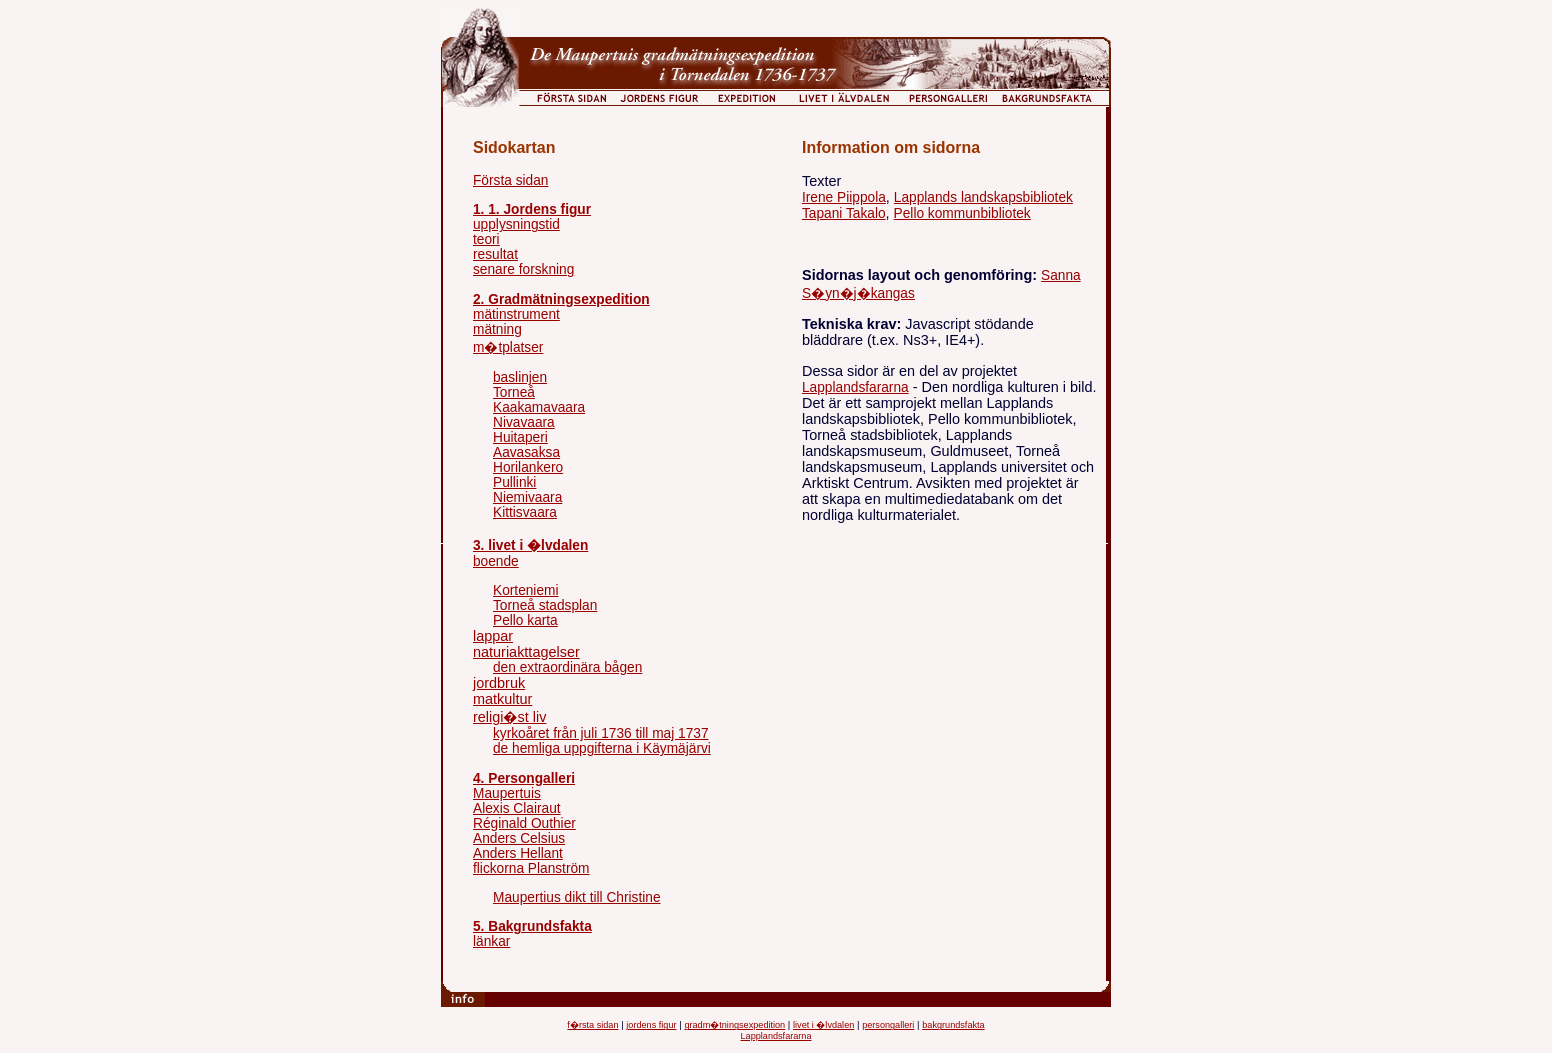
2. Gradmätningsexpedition (561, 299)
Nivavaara (524, 422)
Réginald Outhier (524, 823)
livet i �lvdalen (823, 1025)
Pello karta (525, 620)
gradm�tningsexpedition (734, 1025)
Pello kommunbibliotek (962, 213)
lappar (493, 636)
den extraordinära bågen (567, 667)
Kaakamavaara (539, 407)
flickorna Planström (531, 868)
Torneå (514, 392)
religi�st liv (509, 717)
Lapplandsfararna (855, 387)
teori (486, 239)
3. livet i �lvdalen (530, 545)
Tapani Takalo (844, 213)
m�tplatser (508, 347)
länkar (491, 941)
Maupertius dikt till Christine (577, 897)
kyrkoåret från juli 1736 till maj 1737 (601, 733)
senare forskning (523, 269)
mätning (497, 329)
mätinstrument (516, 314)
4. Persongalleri (524, 778)
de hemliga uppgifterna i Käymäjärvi (602, 748)
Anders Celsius (519, 838)
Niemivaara (527, 497)
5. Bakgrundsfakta (532, 926)
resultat (495, 254)
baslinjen (520, 377)
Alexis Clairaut (517, 808)
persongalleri (888, 1025)
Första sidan (510, 180)
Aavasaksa (526, 452)
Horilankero (528, 467)
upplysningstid (516, 224)
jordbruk (499, 683)
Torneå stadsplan (545, 605)
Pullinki (514, 482)
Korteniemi (526, 590)
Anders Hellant (518, 853)
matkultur (502, 699)
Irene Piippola (844, 197)
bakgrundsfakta (953, 1025)
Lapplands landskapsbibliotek (983, 197)
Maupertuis (507, 793)
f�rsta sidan (592, 1025)
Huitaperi (520, 437)
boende (496, 561)
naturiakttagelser (526, 652)
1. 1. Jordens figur (532, 209)
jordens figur (651, 1025)
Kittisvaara (525, 512)
